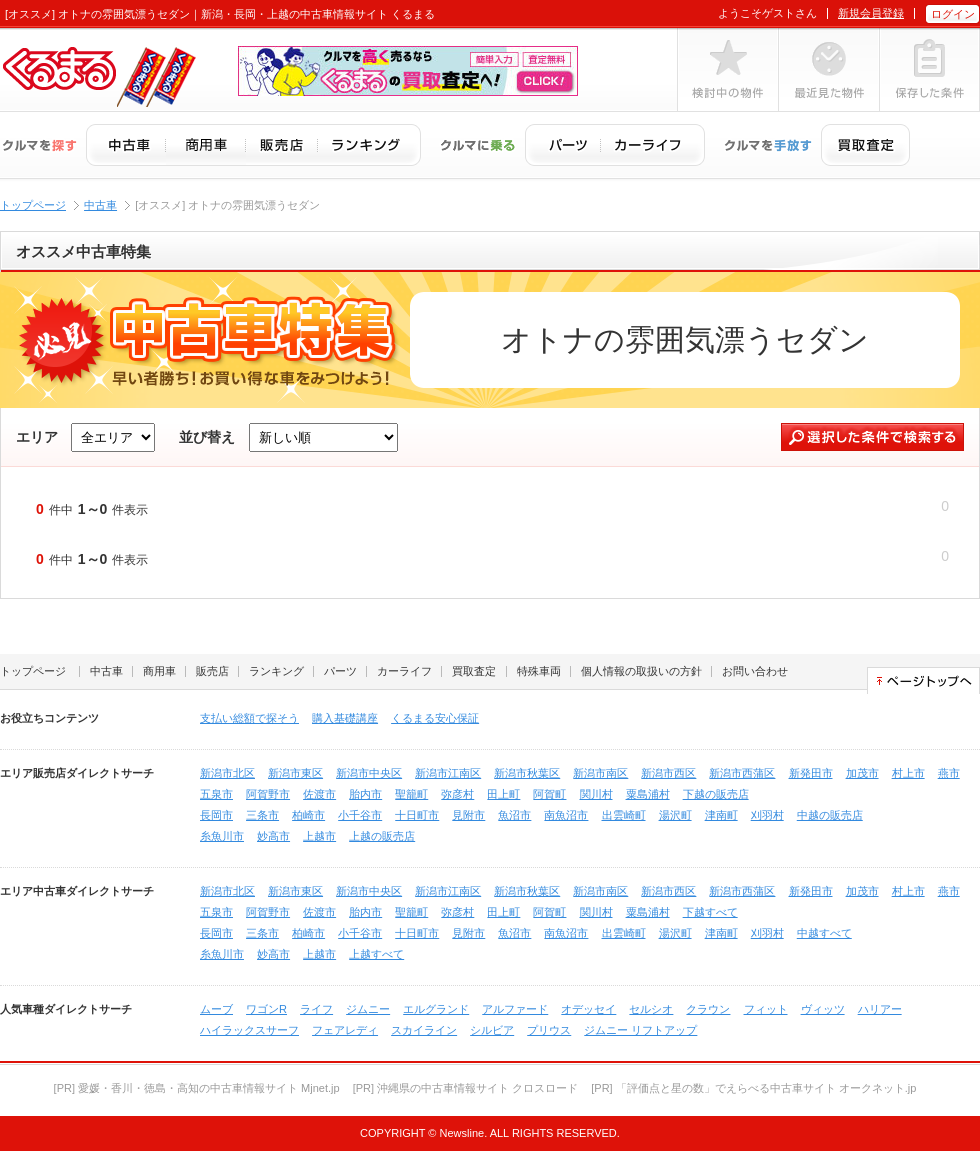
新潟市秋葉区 (527, 773)
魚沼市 (514, 815)
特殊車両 (539, 671)
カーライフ (404, 671)
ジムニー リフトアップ (640, 1030)
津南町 (721, 815)
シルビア (492, 1030)
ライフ (316, 1009)
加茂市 (862, 773)
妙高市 (273, 836)
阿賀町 (549, 794)
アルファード (515, 1009)
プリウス (549, 1030)
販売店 (212, 671)
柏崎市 (308, 815)
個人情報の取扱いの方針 (641, 671)
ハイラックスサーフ (249, 1030)
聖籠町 (411, 794)
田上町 (503, 794)
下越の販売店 (716, 794)
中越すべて (824, 933)
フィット (766, 1009)
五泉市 (216, 794)
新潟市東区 (295, 773)
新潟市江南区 (448, 773)
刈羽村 (767, 815)
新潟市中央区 (369, 773)
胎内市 (365, 794)
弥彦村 (457, 794)
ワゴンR (266, 1009)
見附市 (468, 815)
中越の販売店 (830, 815)
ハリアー (880, 1009)
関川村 (596, 794)
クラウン (708, 1009)
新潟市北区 (227, 773)
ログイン (953, 14)
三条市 (262, 815)
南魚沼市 (566, 815)
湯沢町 (675, 815)
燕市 (949, 773)
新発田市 (811, 773)
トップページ (33, 205)
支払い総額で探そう (249, 718)
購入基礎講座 (345, 718)
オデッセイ (588, 1009)
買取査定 (474, 671)
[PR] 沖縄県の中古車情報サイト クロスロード (466, 1088)
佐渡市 (319, 794)
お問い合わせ (755, 671)
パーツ (340, 671)
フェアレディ (345, 1030)
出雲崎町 (624, 815)
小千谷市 (360, 815)
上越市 (319, 836)
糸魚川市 (222, 836)
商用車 (159, 671)
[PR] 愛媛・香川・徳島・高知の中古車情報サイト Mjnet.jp (197, 1088)
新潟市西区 (668, 773)
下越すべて (710, 912)
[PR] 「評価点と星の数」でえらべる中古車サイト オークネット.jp (753, 1088)
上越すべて (376, 954)
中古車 (100, 205)
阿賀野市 (268, 794)
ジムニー (368, 1009)
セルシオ (651, 1009)
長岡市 (216, 815)
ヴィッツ (823, 1009)
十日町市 (417, 815)
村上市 (908, 773)
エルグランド (436, 1009)
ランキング (276, 671)
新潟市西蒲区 (742, 773)
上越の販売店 (382, 836)
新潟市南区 (600, 773)
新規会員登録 (871, 13)
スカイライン (424, 1030)
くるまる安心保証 (435, 718)
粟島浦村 (648, 794)
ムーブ (216, 1009)
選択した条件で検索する (872, 437)
